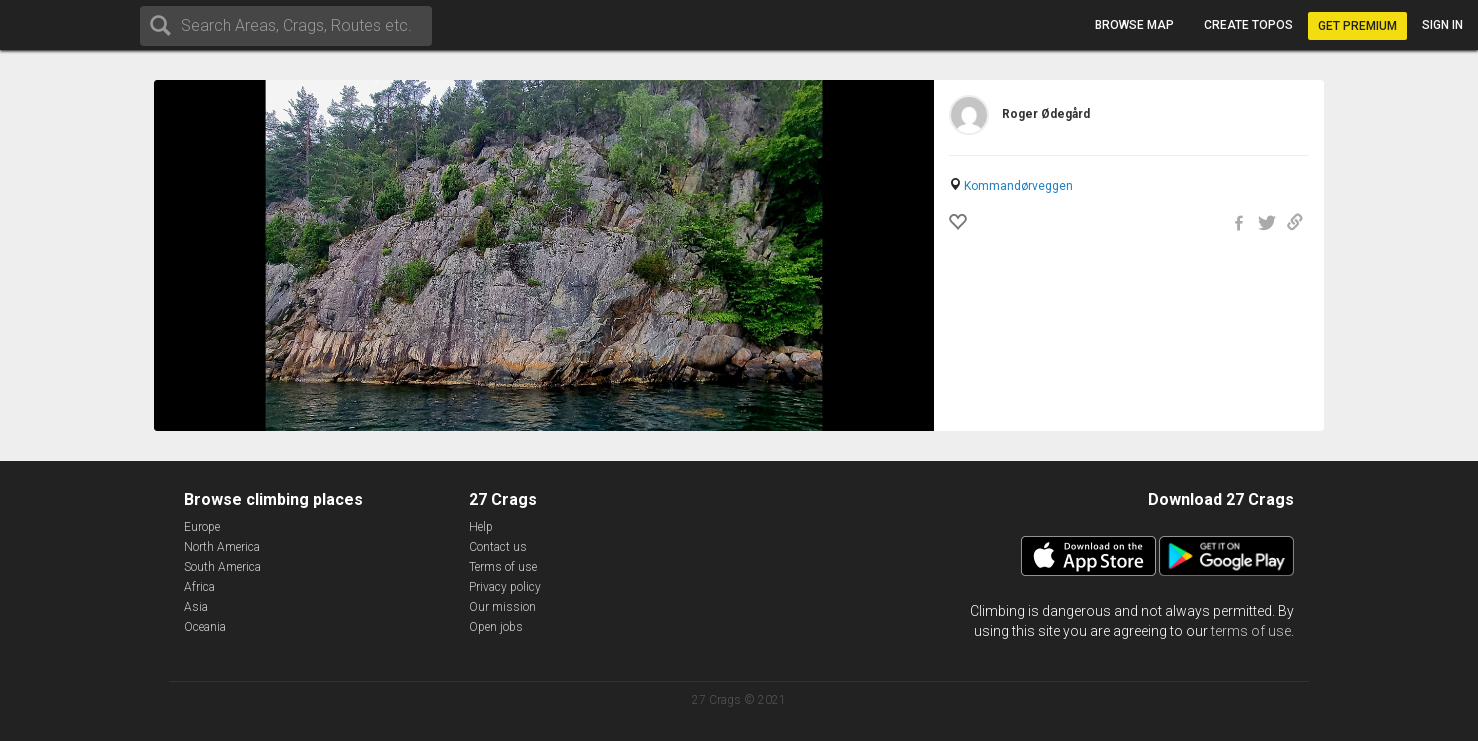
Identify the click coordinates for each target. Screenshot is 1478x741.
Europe (202, 527)
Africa (199, 587)
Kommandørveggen (1018, 186)
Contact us (498, 547)
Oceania (205, 627)
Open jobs (496, 627)
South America (222, 567)
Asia (196, 607)
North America (222, 547)
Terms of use (503, 567)
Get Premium (1357, 26)
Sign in (1442, 25)
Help (481, 527)
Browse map (1134, 25)
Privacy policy (505, 587)
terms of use (1251, 631)
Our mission (502, 607)
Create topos (1248, 25)
